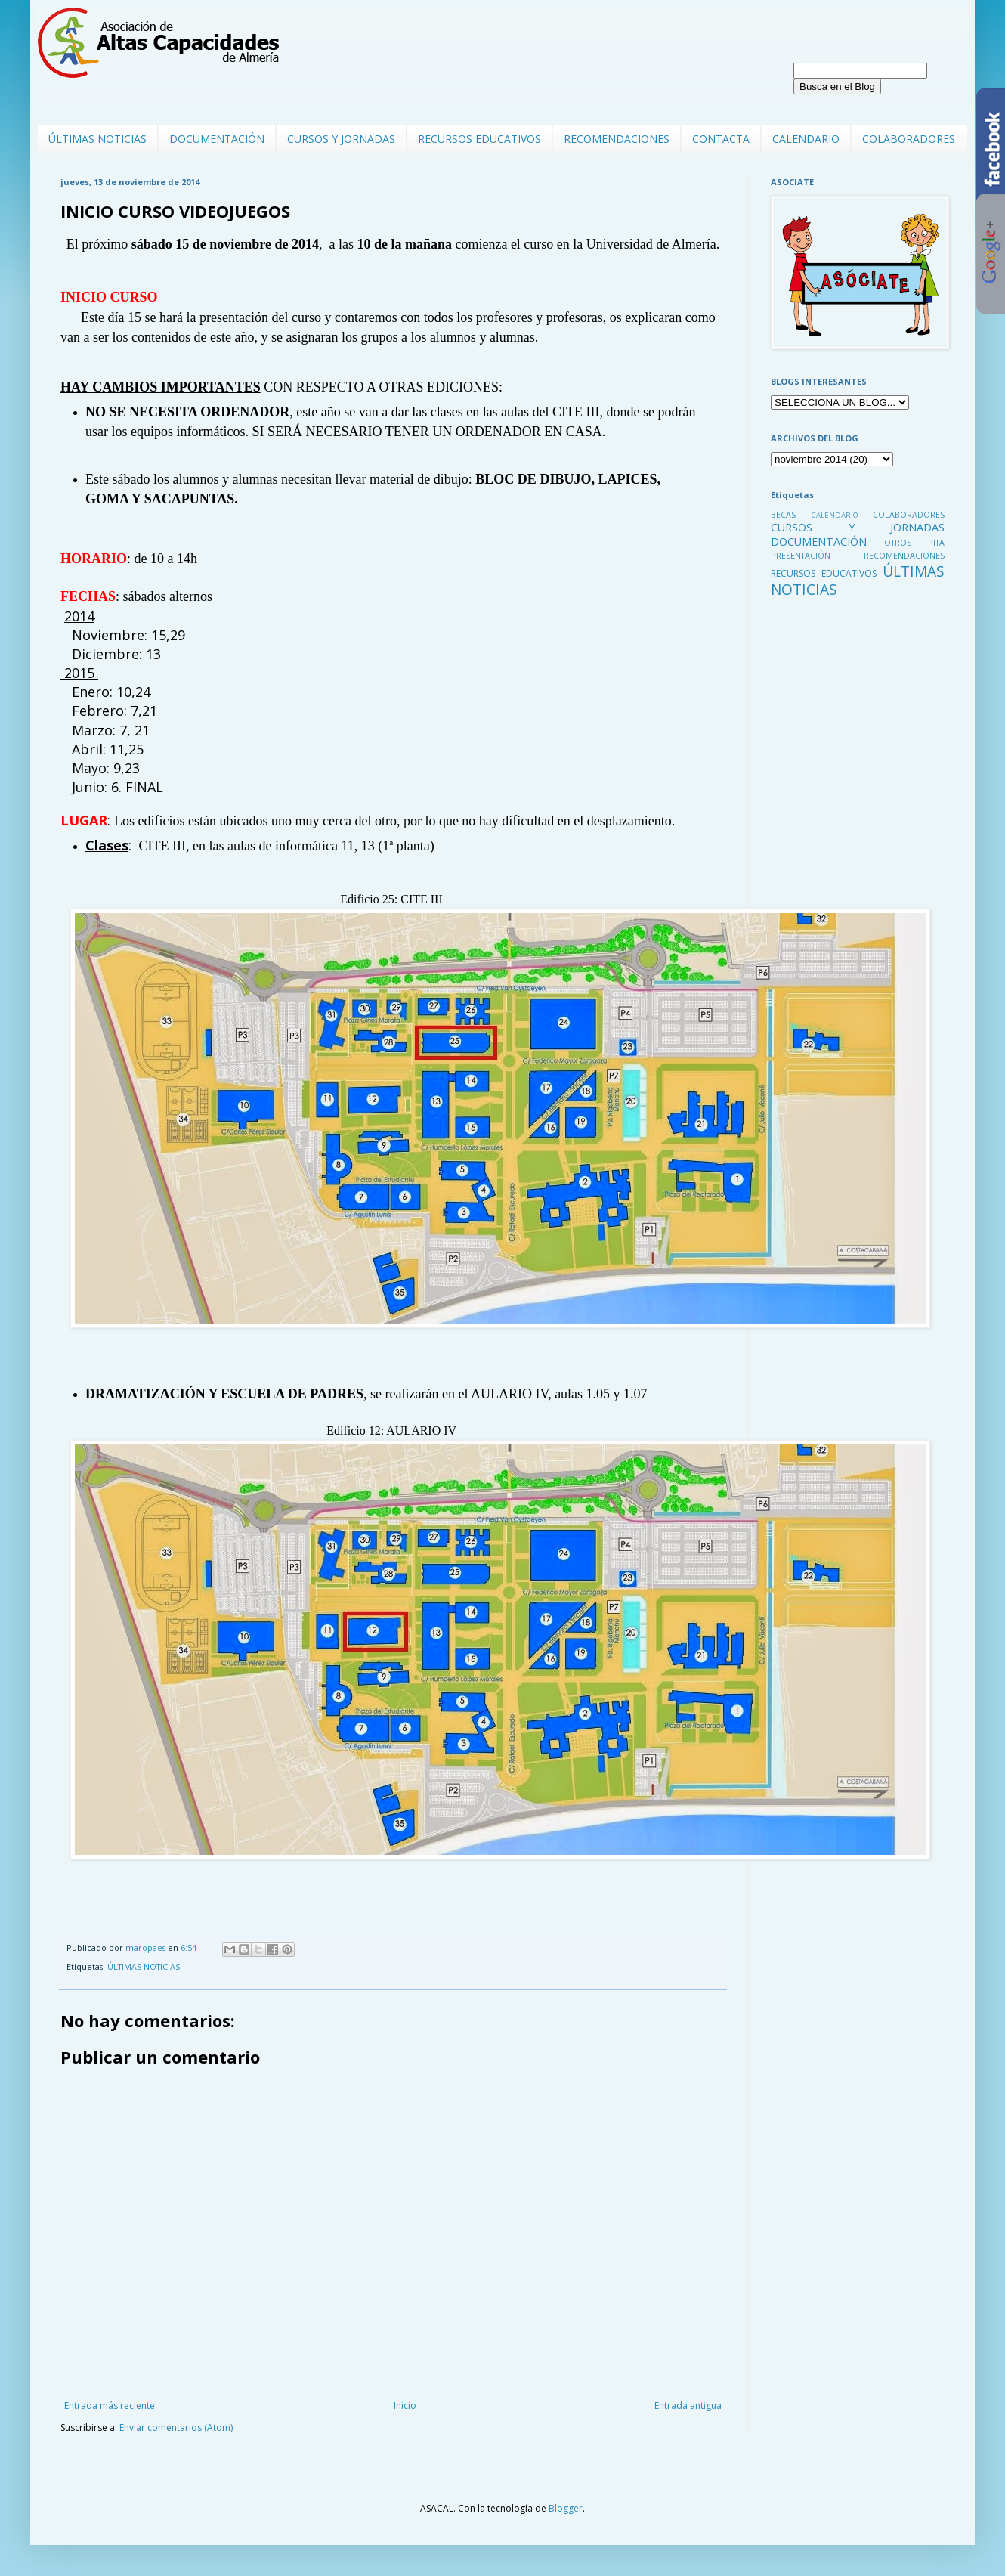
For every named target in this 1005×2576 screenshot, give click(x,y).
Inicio (405, 2405)
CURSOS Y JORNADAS (341, 139)
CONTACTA (721, 139)
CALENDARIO (806, 139)
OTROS (897, 542)
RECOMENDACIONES (616, 139)
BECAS (783, 514)
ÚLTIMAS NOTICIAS (97, 139)
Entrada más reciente (109, 2405)
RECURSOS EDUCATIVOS (479, 139)
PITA (936, 542)
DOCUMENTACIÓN (216, 139)
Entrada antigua (688, 2405)
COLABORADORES (908, 139)
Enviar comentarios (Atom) (176, 2427)
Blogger (566, 2508)
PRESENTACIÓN (800, 555)
